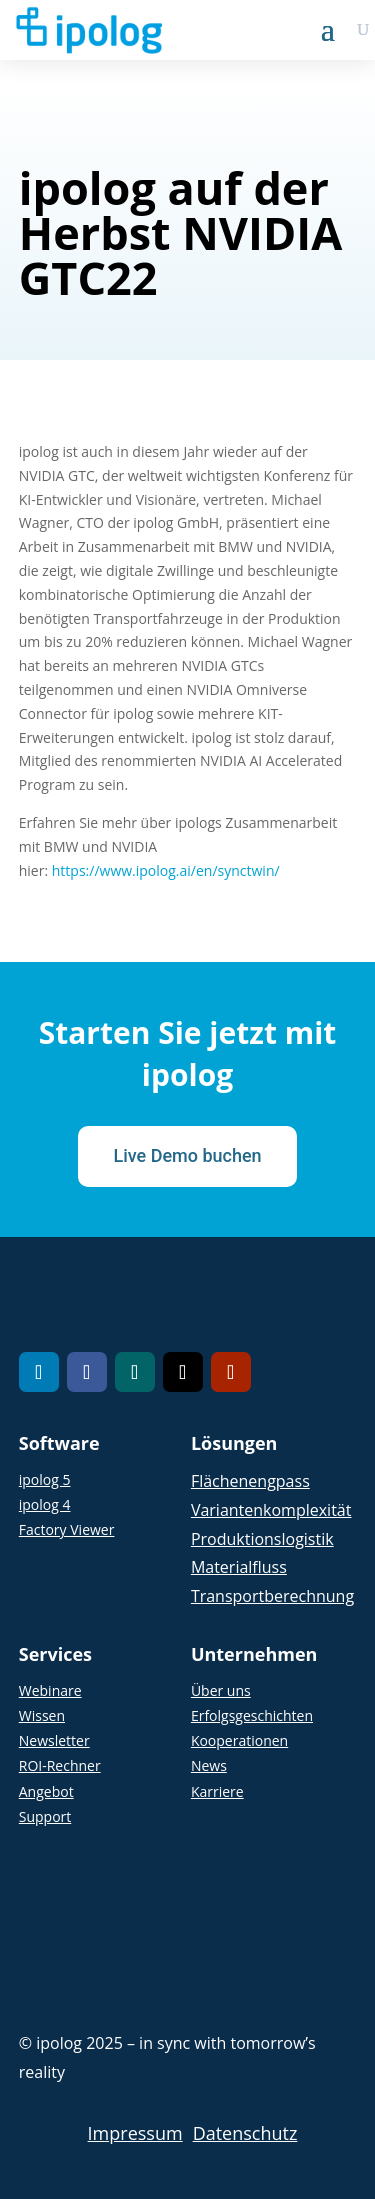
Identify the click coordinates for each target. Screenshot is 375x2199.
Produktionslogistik (262, 1539)
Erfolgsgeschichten (252, 1715)
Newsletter (54, 1740)
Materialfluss (239, 1567)
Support (45, 1816)
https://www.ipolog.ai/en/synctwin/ (166, 870)
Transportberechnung (272, 1596)
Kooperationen (239, 1740)
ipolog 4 (45, 1504)
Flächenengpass (250, 1481)
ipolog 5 (45, 1479)
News (209, 1765)
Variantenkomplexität (271, 1510)
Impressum (135, 2133)
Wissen (42, 1715)
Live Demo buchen (187, 1155)
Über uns (221, 1690)
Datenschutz (245, 2133)
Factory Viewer (67, 1529)
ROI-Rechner (60, 1765)
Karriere (217, 1791)
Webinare (50, 1690)
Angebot (46, 1791)
